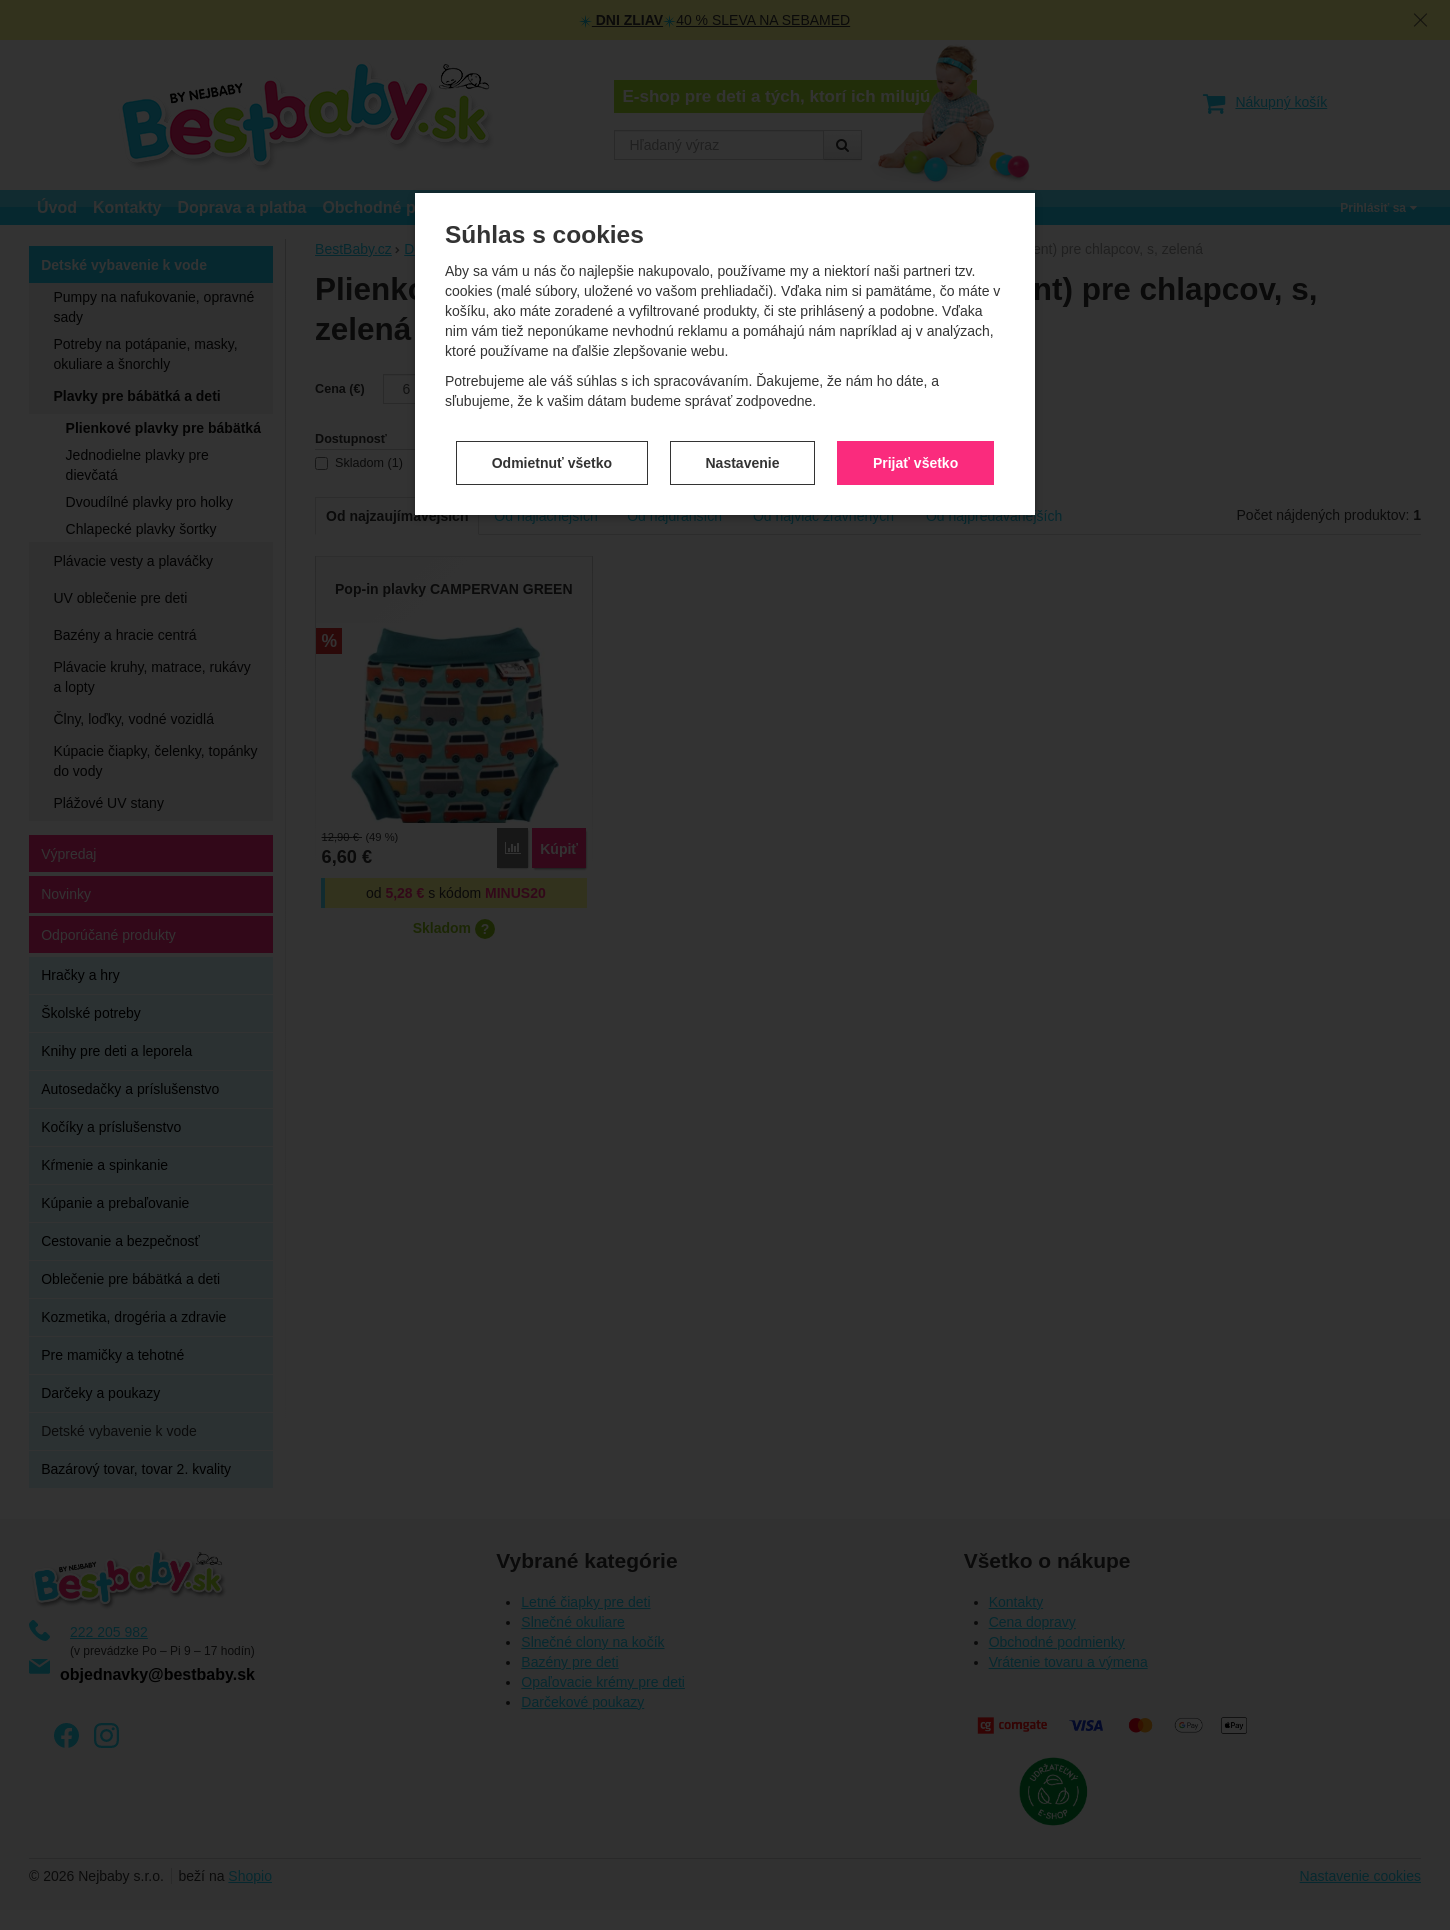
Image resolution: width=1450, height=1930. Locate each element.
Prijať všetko (915, 424)
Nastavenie (743, 424)
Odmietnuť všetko (552, 424)
